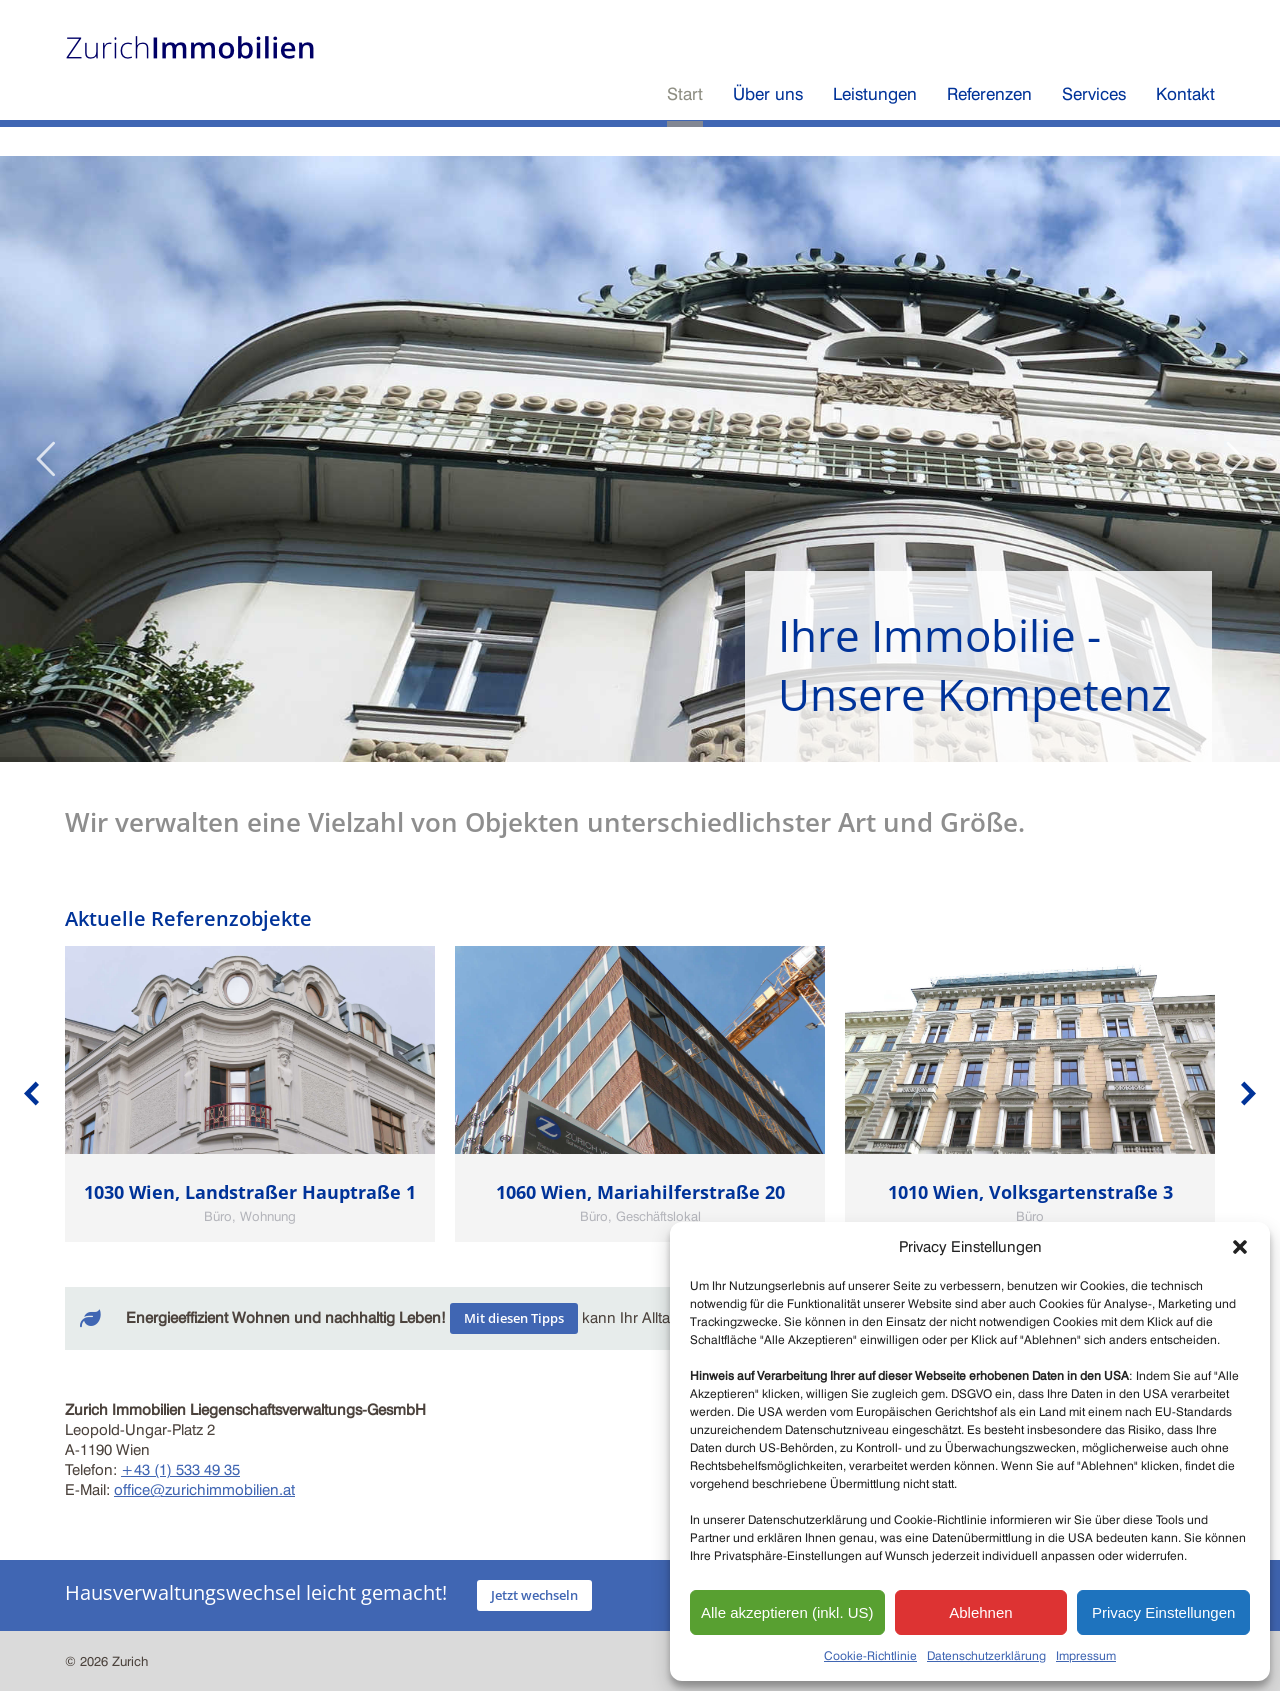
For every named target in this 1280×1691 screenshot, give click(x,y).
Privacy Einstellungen (1163, 1612)
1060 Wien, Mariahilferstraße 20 (640, 1192)
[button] (1240, 1247)
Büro (218, 1216)
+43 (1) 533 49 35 (180, 1470)
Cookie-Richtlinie (870, 1655)
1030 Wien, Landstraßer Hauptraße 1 (250, 1192)
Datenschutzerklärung (986, 1655)
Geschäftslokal (658, 1216)
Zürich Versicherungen (1027, 17)
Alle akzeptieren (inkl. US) (787, 1612)
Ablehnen (980, 1612)
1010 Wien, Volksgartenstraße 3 (1030, 1192)
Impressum (1086, 1655)
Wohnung (268, 1216)
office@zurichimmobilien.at (204, 1490)
